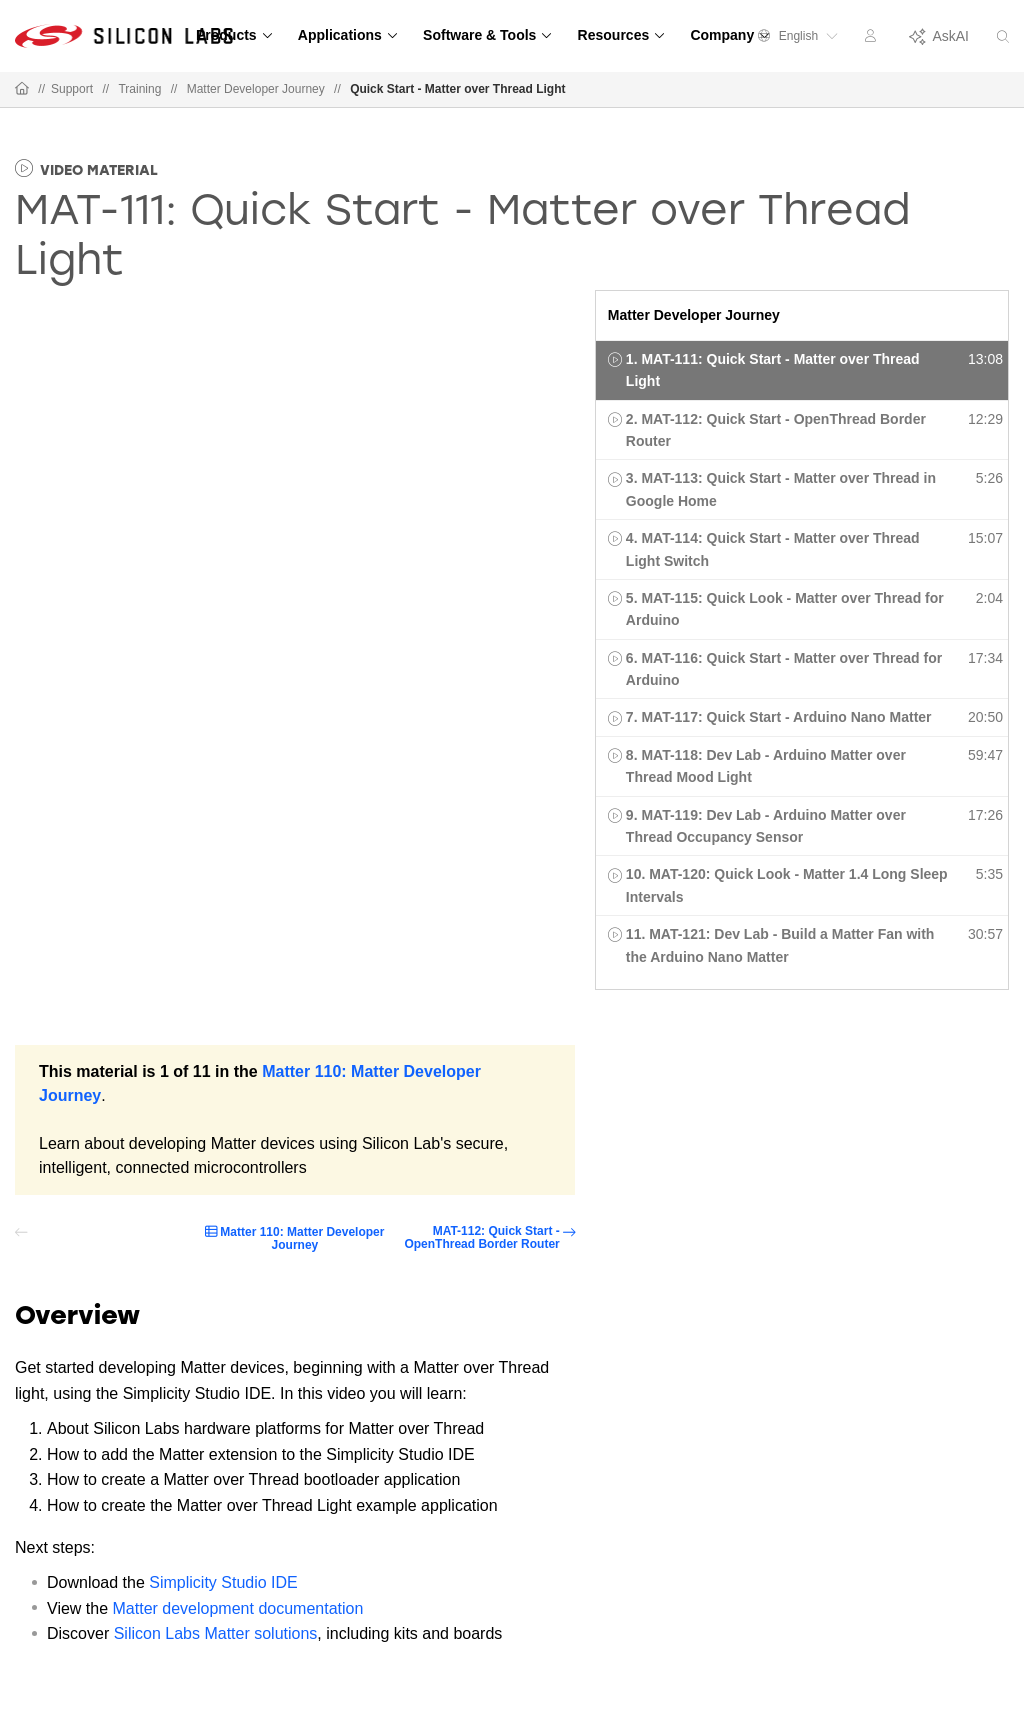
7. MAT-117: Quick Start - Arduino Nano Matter (779, 717)
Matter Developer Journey (256, 89)
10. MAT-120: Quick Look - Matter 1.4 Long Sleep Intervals (787, 885)
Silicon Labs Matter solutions (216, 1633)
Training (139, 89)
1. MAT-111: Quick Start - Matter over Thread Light (773, 370)
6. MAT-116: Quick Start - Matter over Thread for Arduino (784, 669)
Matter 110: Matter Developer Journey (302, 1238)
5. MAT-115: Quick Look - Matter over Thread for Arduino (785, 609)
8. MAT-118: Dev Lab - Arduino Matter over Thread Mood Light (766, 766)
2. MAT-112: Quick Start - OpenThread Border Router (776, 430)
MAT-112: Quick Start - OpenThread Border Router (481, 1238)
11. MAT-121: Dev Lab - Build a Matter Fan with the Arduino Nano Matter (780, 945)
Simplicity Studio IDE (223, 1582)
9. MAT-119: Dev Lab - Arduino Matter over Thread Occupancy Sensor (766, 826)
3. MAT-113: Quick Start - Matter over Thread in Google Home (781, 489)
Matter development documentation (238, 1608)
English (798, 36)
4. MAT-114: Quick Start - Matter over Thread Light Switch (773, 549)
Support (72, 89)
